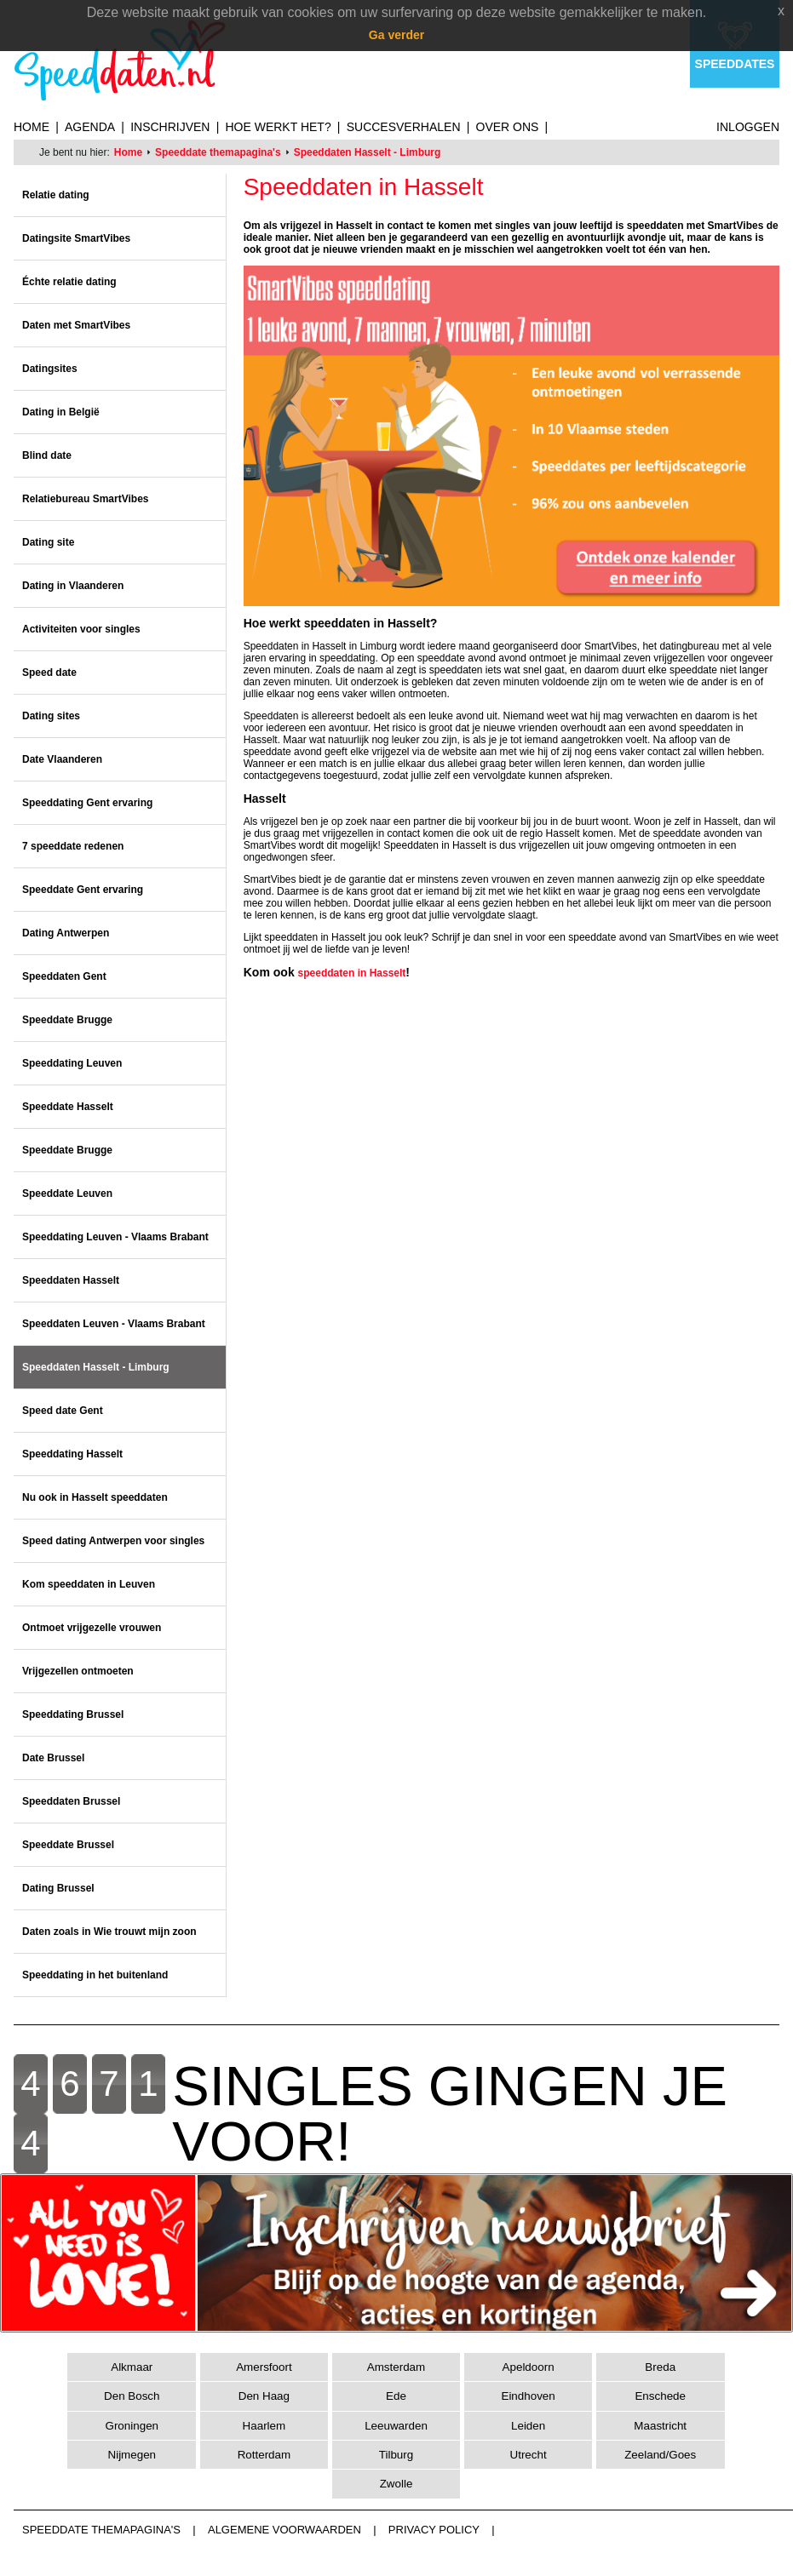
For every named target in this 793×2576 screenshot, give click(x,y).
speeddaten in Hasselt (352, 973)
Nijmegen (131, 2454)
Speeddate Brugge (67, 1020)
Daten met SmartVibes (76, 325)
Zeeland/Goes (660, 2454)
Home (31, 127)
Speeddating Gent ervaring (87, 803)
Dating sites (51, 716)
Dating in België (61, 412)
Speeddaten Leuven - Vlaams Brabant (113, 1324)
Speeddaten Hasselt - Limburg (367, 152)
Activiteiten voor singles (81, 629)
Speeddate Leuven (67, 1193)
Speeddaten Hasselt (70, 1280)
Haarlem (264, 2425)
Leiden (528, 2425)
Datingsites (50, 369)
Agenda (90, 127)
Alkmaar (131, 2367)
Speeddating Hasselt (72, 1454)
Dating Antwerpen (65, 933)
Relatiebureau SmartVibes (85, 499)
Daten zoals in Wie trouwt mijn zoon (109, 1932)
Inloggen (747, 127)
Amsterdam (396, 2367)
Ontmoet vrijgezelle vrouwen (91, 1628)
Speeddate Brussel (68, 1845)
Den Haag (264, 2396)
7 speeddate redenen (73, 846)
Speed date (49, 672)
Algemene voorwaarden (284, 2529)
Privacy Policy (434, 2529)
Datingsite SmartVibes (76, 238)
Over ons (507, 127)
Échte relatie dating (69, 282)
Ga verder (396, 35)
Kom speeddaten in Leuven (88, 1584)
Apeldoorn (529, 2367)
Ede (396, 2396)
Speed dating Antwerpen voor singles (113, 1541)
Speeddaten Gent (64, 976)
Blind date (47, 455)
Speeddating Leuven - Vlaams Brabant (115, 1237)
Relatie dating (55, 195)
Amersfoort (263, 2367)
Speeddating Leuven (72, 1063)
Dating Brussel (58, 1888)
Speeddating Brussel (73, 1714)
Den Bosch (132, 2396)
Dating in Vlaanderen (73, 586)
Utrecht (528, 2454)
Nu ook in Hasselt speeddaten (95, 1497)
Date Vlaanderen (62, 759)
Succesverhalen (404, 127)
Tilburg (396, 2454)
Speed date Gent (62, 1411)
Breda (660, 2367)
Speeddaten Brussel (71, 1801)
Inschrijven (170, 127)
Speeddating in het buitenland (95, 1975)
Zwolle (396, 2483)
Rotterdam (264, 2454)
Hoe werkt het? (277, 127)
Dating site (48, 542)
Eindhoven (528, 2396)
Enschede (660, 2396)
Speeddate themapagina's (218, 152)
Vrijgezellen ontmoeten (78, 1671)
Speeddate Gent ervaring (82, 890)
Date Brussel (53, 1758)
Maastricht (660, 2425)
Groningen (132, 2425)
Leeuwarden (396, 2425)
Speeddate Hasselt (67, 1107)
